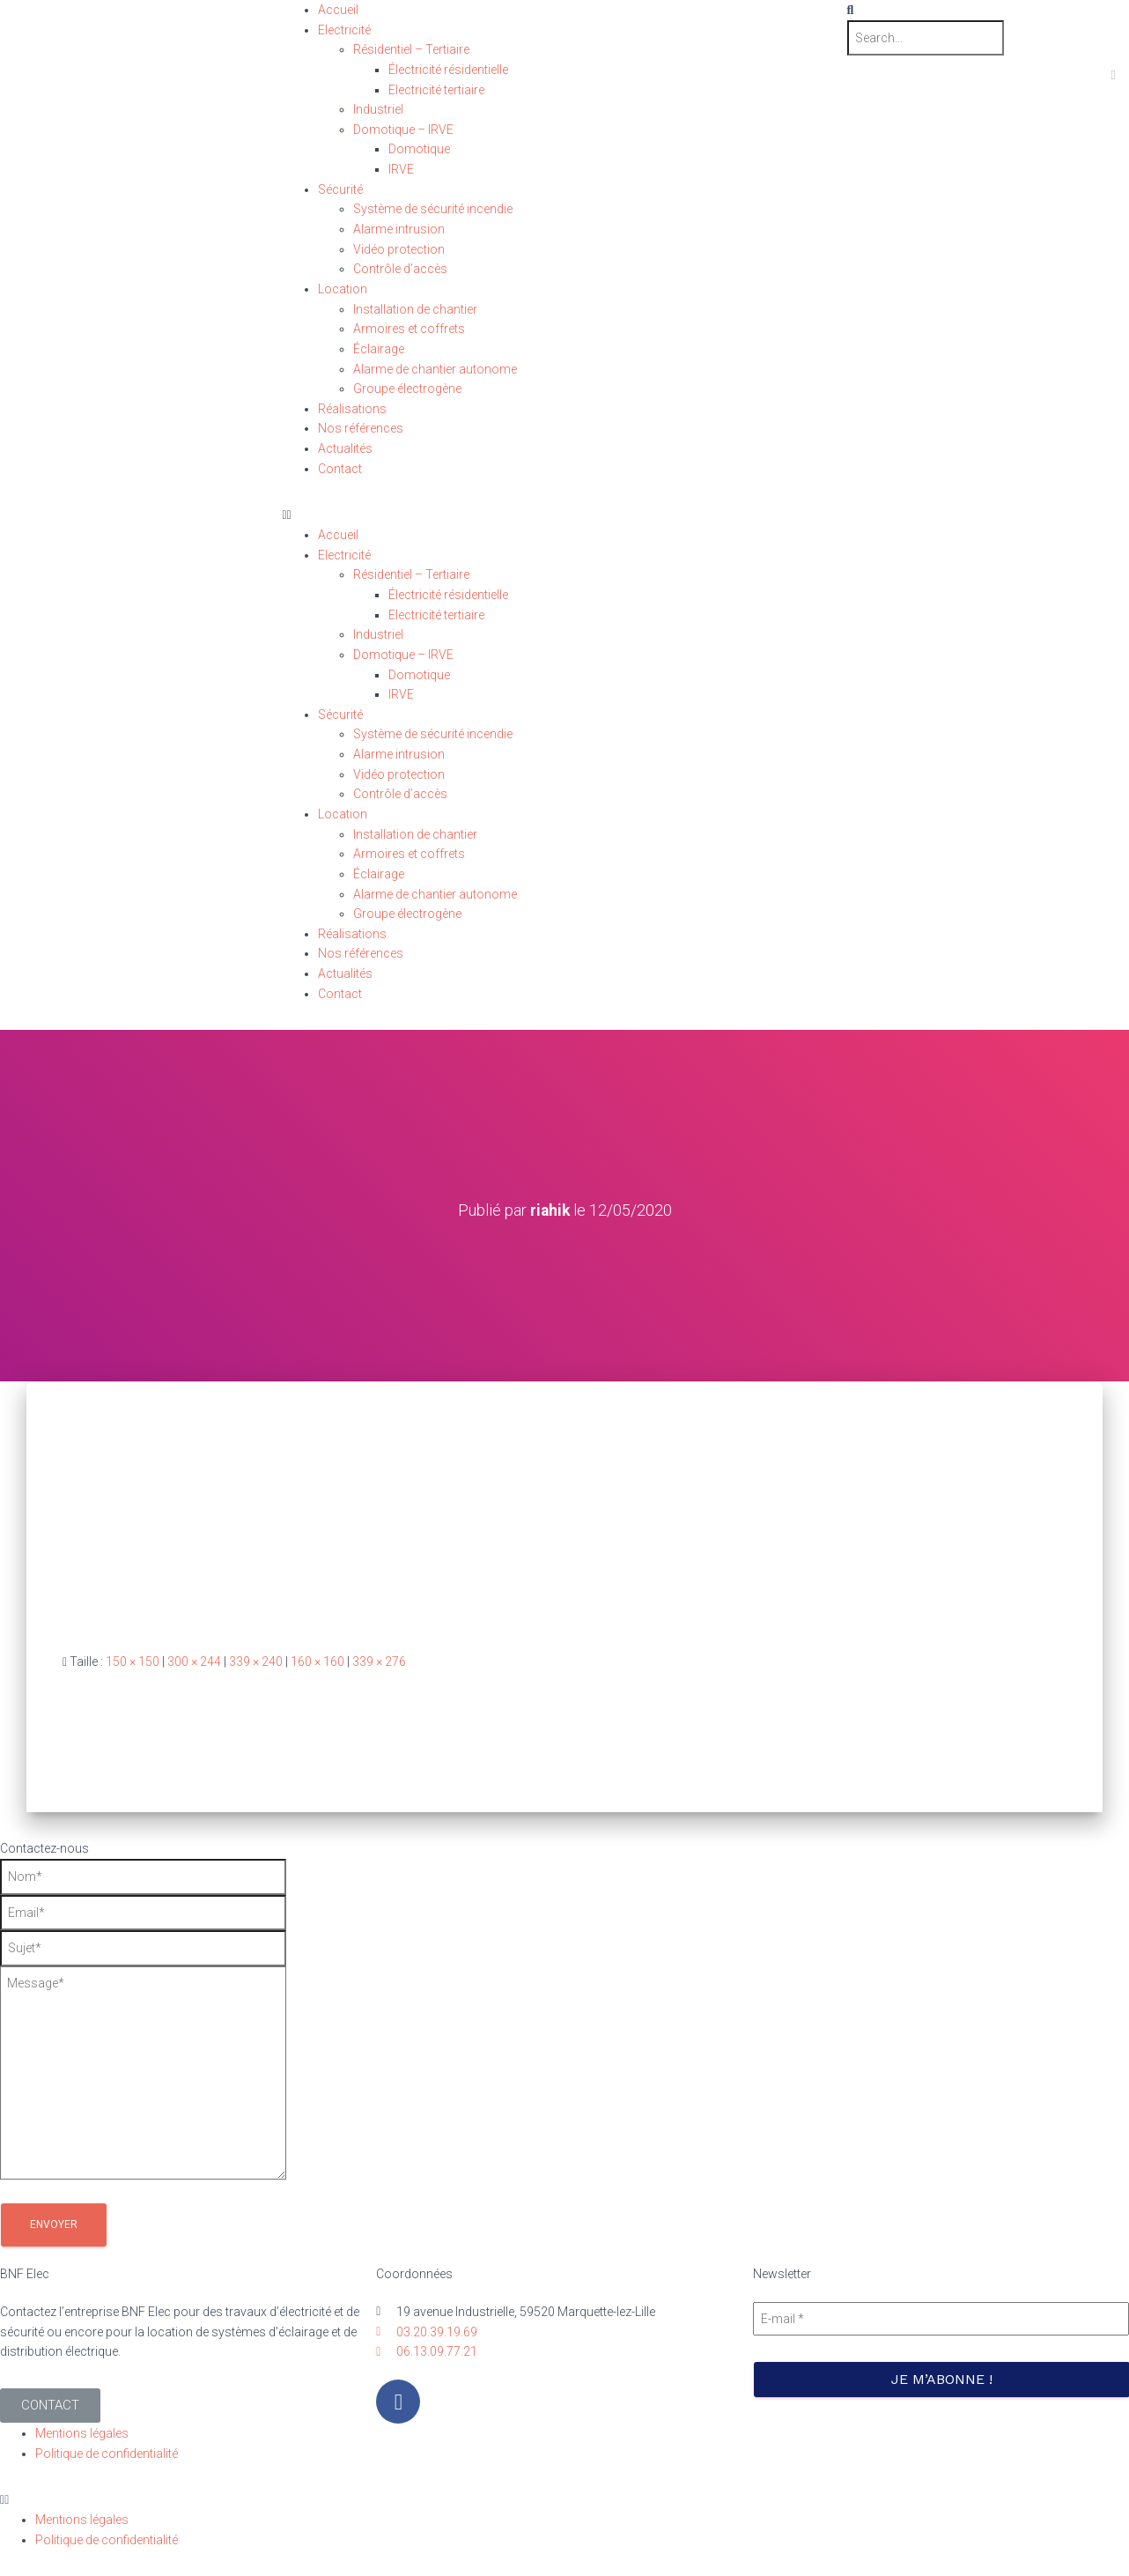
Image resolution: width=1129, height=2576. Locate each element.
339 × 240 (256, 1661)
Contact (340, 469)
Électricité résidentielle (448, 70)
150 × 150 (132, 1661)
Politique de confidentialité (106, 2453)
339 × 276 (379, 1661)
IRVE (401, 169)
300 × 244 (194, 1661)
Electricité (344, 30)
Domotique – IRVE (403, 129)
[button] (565, 515)
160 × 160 (317, 1661)
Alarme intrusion (399, 229)
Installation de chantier (415, 309)
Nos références (360, 428)
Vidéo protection (399, 249)
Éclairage (378, 349)
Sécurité (340, 189)
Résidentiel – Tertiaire (411, 49)
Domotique (419, 149)
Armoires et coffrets (409, 329)
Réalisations (352, 409)
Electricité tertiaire (436, 90)
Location (342, 289)
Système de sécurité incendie (433, 209)
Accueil (338, 10)
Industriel (378, 109)
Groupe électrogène (407, 388)
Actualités (345, 448)
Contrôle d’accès (400, 269)
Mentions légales (82, 2433)
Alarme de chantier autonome (435, 369)
